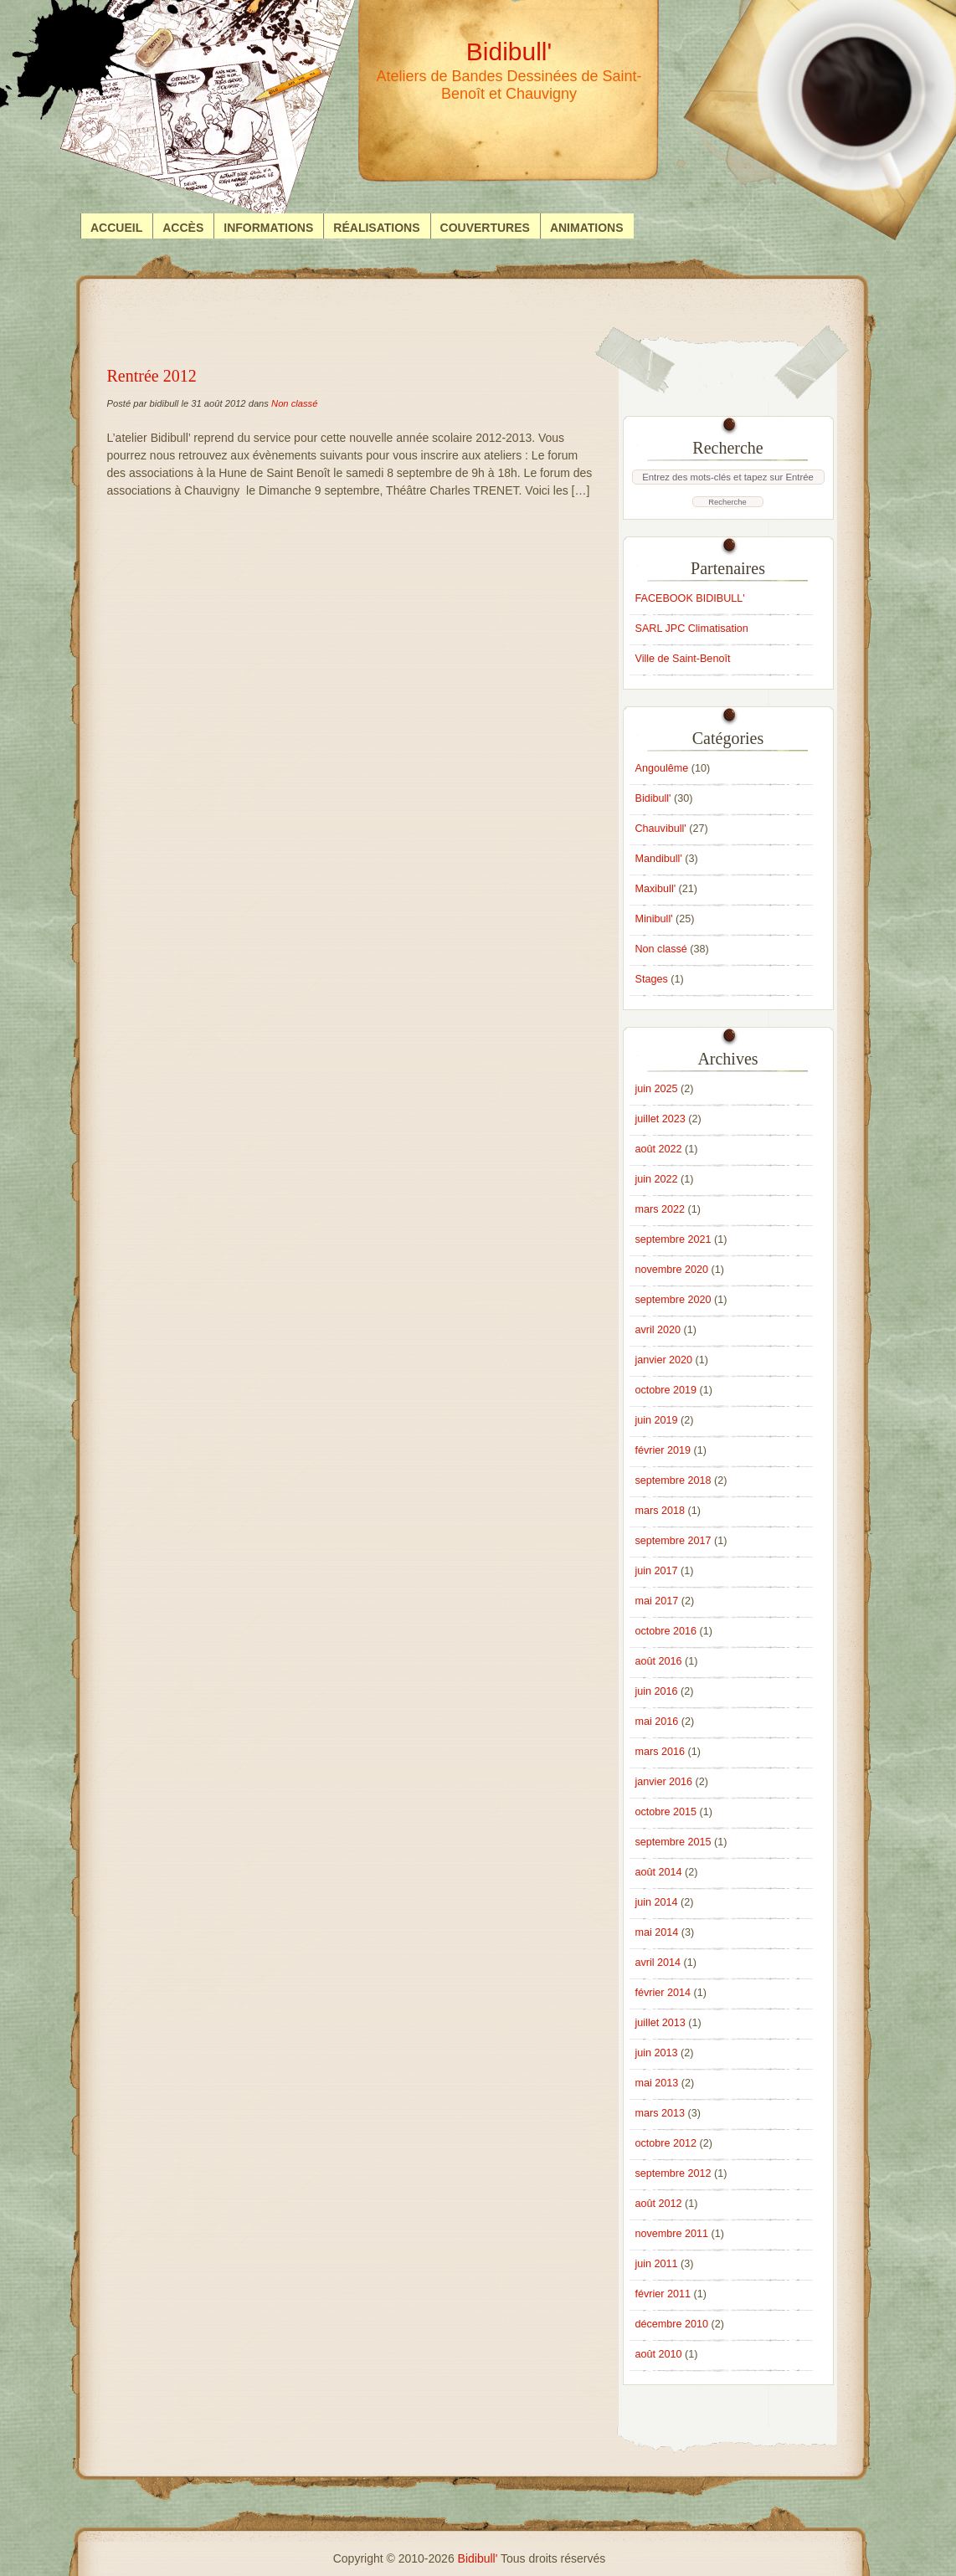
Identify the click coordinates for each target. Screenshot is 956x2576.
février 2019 (663, 1450)
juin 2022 (656, 1179)
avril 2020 (658, 1330)
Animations (587, 227)
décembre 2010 (672, 2324)
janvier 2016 (664, 1782)
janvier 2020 (664, 1360)
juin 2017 (656, 1571)
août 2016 (658, 1661)
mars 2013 (660, 2113)
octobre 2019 (666, 1390)
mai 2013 (657, 2083)
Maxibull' (655, 889)
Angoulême (662, 768)
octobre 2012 (666, 2143)
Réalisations (376, 227)
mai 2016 (657, 1721)
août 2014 (658, 1872)
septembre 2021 (673, 1239)
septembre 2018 (673, 1480)
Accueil (116, 227)
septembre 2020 (673, 1300)
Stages (651, 979)
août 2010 (658, 2354)
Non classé (294, 403)
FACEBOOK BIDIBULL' (690, 598)
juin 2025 (656, 1089)
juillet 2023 (660, 1119)
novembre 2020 (672, 1269)
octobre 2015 (666, 1812)
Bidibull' (653, 798)
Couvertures (485, 227)
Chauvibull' (660, 828)
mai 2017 (657, 1601)
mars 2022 (660, 1209)
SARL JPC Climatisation (691, 628)
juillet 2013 (660, 2023)
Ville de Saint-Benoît (683, 659)
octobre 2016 (666, 1631)
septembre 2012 (673, 2173)
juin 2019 (656, 1420)
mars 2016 (660, 1752)
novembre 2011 (672, 2234)
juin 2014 (656, 1902)
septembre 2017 (673, 1541)
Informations (268, 227)
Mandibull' (658, 859)
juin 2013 (656, 2053)
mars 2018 (660, 1510)
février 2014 (663, 1993)
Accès (182, 227)
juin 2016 (656, 1691)
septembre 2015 (673, 1842)
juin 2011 (656, 2264)
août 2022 (658, 1149)
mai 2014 (657, 1932)
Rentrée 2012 (152, 376)
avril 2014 (658, 1962)
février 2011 (663, 2294)
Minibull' (654, 919)
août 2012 (658, 2203)
